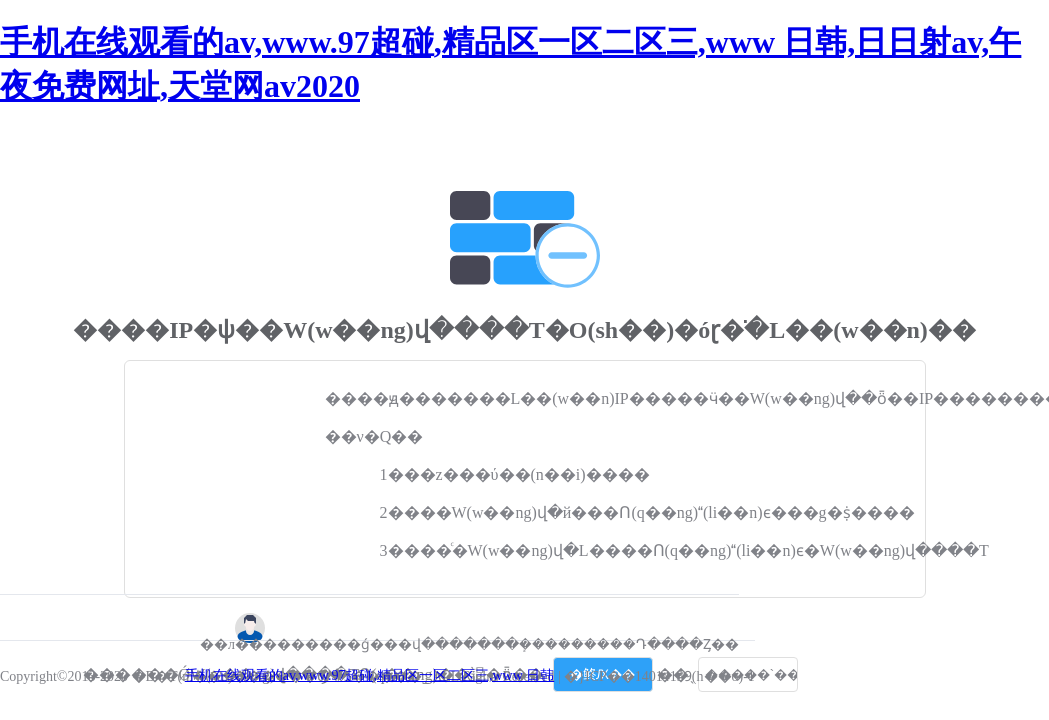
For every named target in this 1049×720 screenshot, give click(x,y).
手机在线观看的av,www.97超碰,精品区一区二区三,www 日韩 (370, 675)
